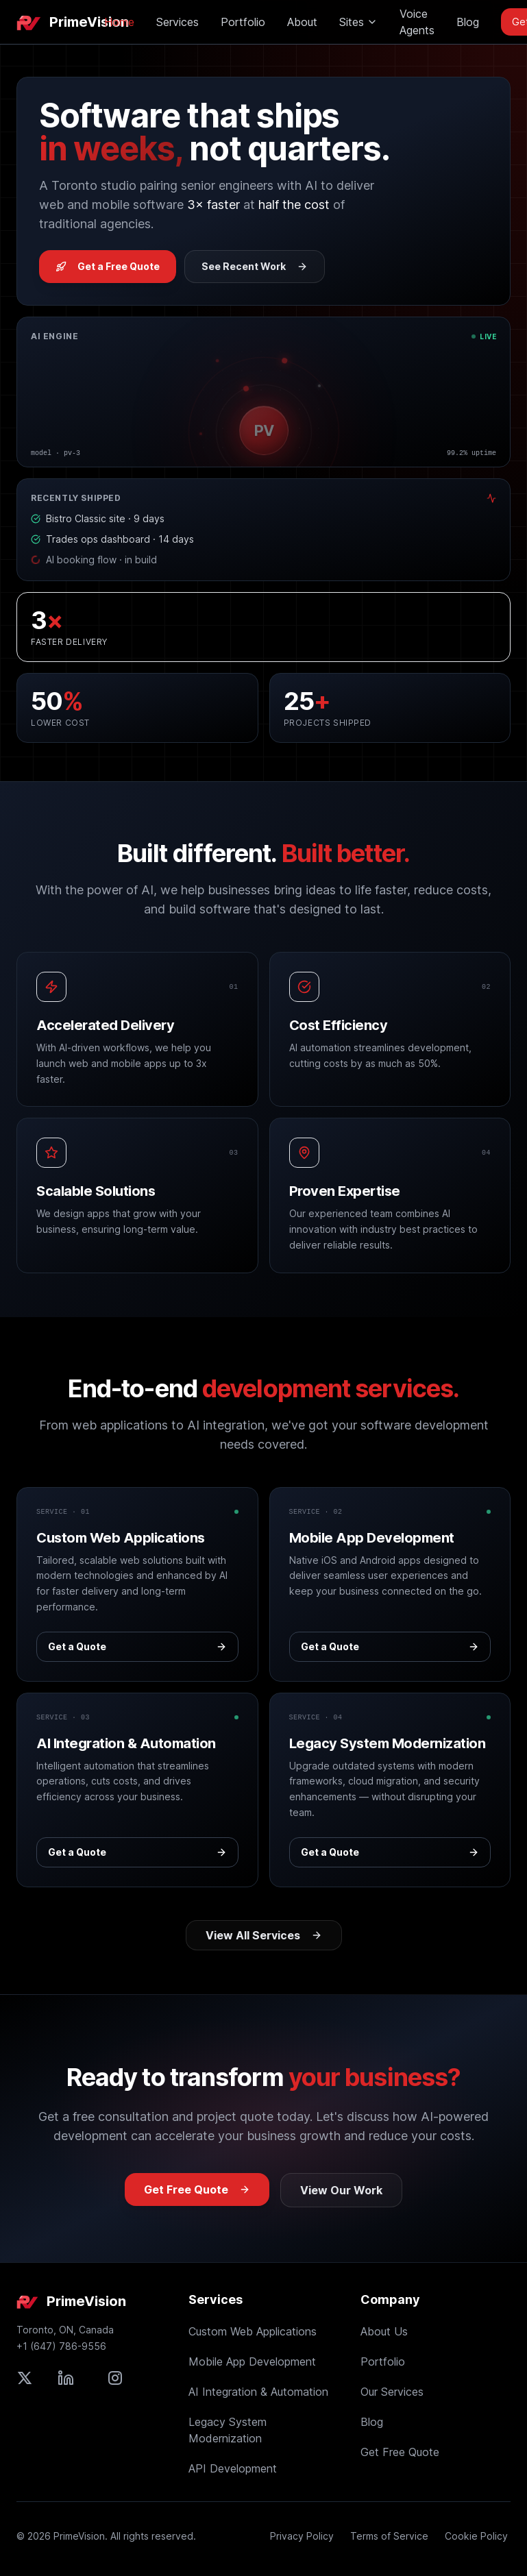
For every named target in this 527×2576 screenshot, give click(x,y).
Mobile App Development (252, 2361)
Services (177, 22)
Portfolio (243, 22)
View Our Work (341, 2190)
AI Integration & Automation (258, 2392)
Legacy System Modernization (227, 2430)
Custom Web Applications (252, 2331)
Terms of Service (389, 2536)
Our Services (392, 2392)
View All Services (264, 1935)
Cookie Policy (476, 2536)
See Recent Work (254, 266)
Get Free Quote (197, 2189)
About (302, 22)
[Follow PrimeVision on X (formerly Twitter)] (24, 2378)
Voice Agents (417, 22)
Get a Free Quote (108, 266)
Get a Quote (137, 1646)
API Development (232, 2468)
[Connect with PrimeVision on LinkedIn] (65, 2378)
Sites (358, 22)
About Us (384, 2331)
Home (119, 22)
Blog (467, 22)
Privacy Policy (302, 2536)
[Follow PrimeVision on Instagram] (115, 2378)
